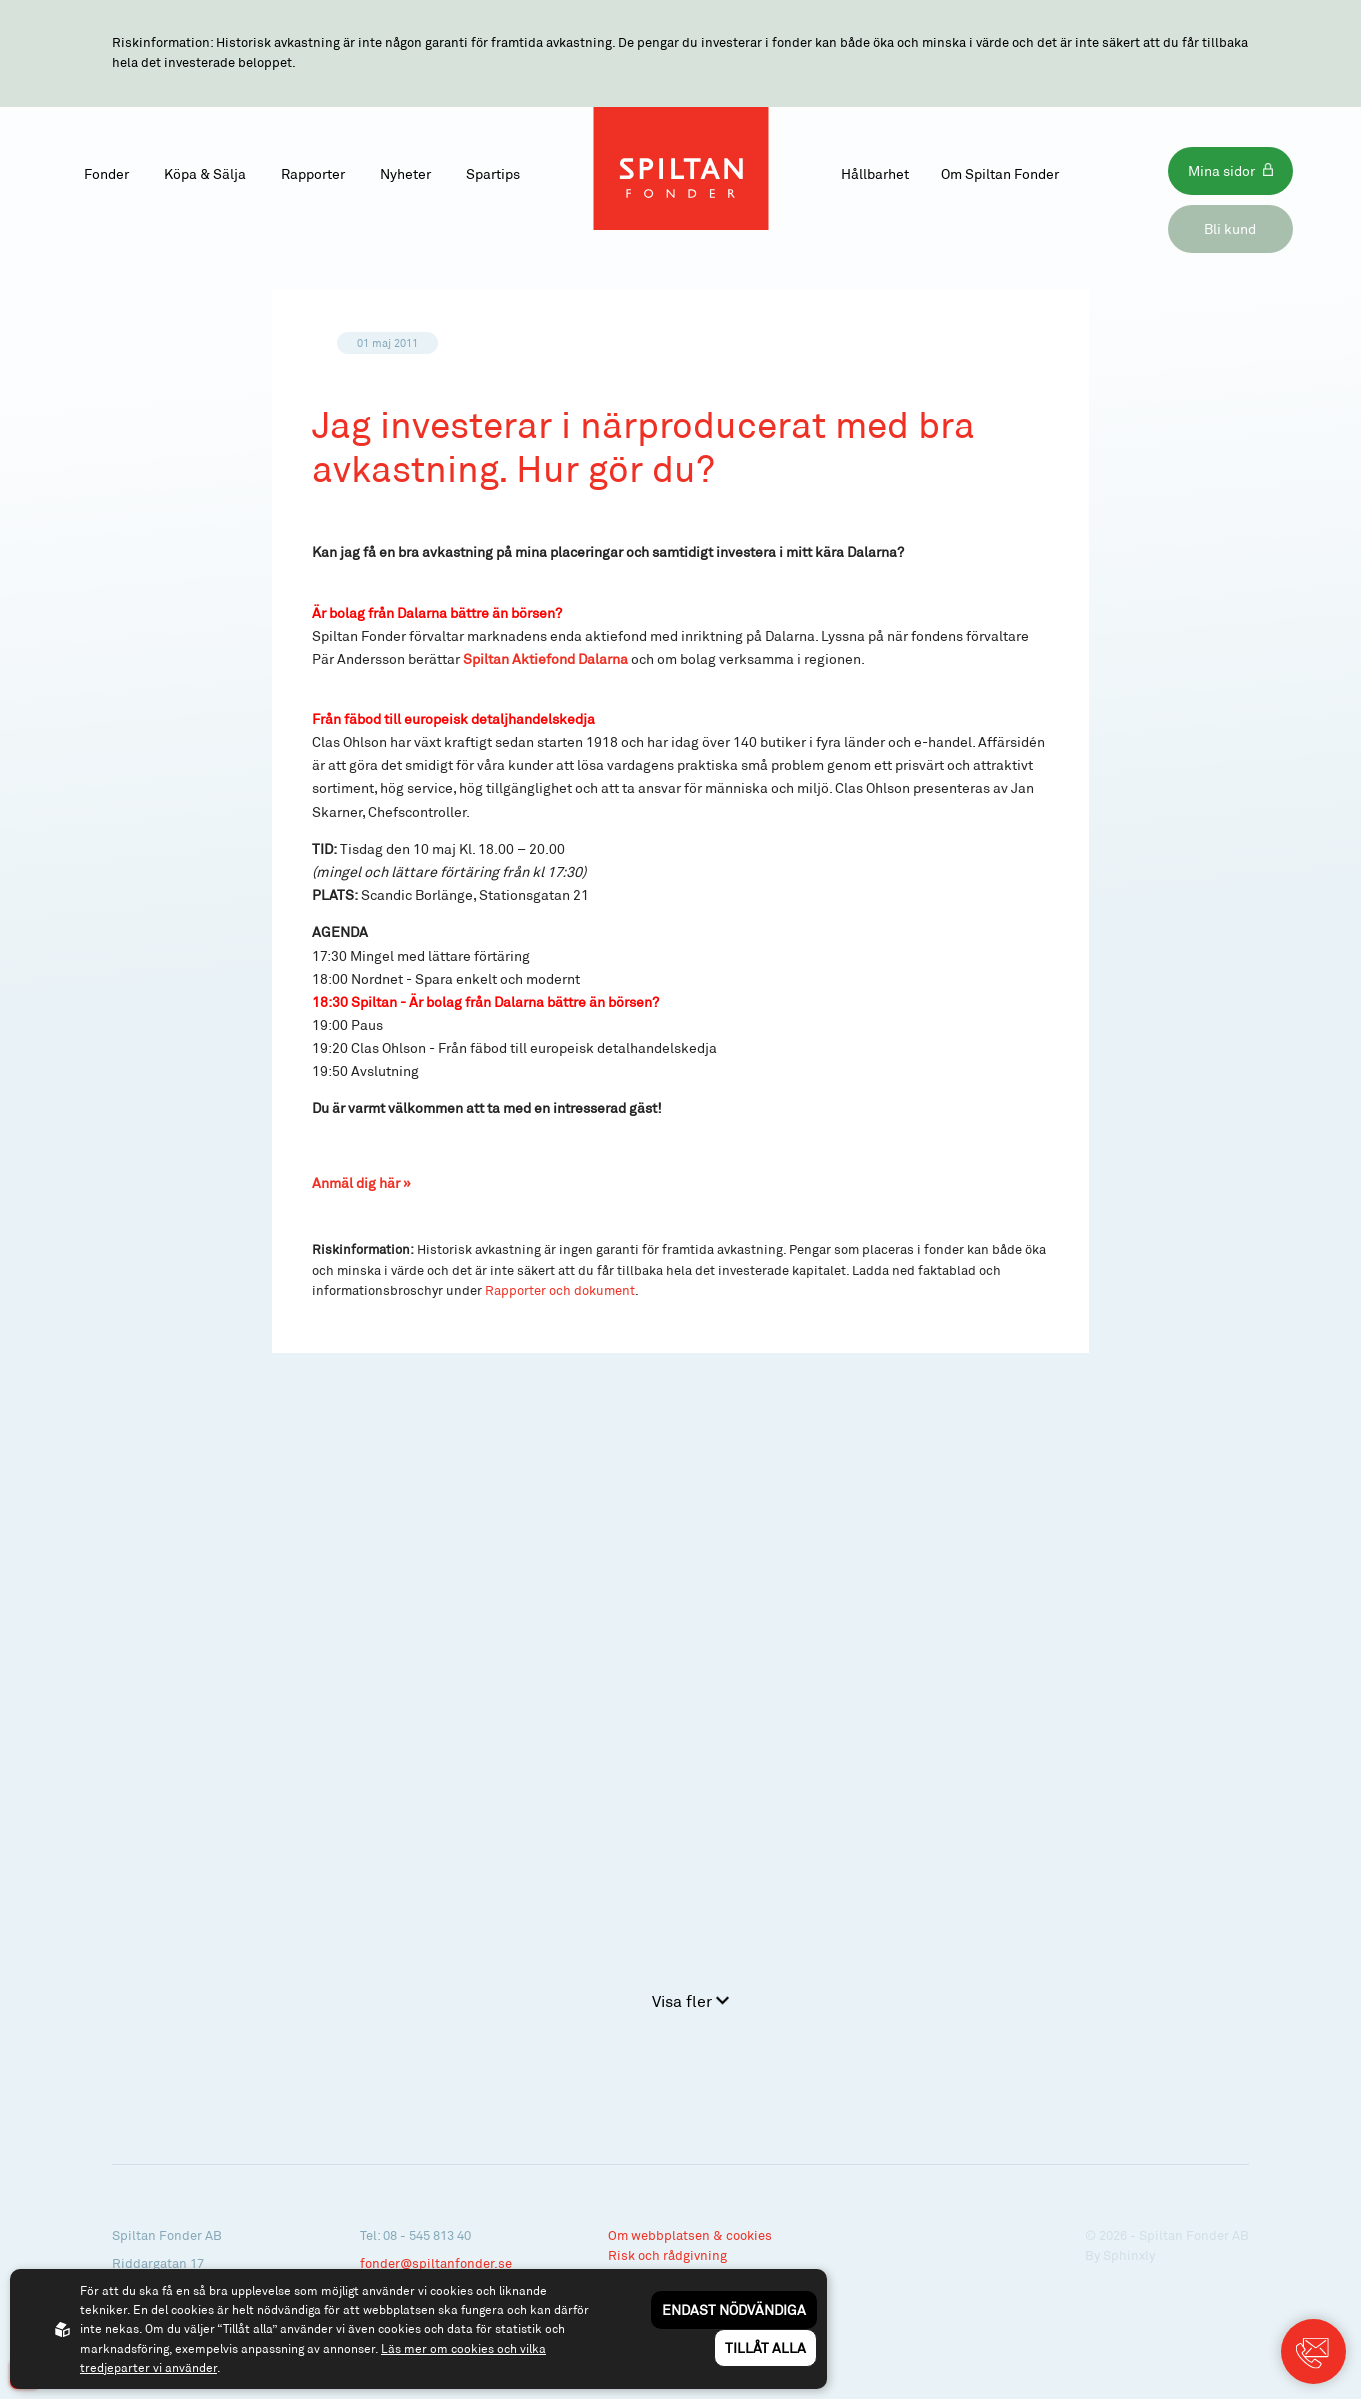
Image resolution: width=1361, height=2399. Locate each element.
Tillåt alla (765, 2347)
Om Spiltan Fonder (1000, 173)
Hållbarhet (875, 173)
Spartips (493, 173)
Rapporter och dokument (560, 1290)
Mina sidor (1221, 170)
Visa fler (690, 2000)
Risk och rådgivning (667, 2255)
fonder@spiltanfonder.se (436, 2263)
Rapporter (313, 173)
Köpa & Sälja (205, 173)
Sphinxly (1129, 2255)
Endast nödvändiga (734, 2309)
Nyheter (405, 173)
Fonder (106, 173)
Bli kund (1230, 228)
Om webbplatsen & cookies (690, 2235)
